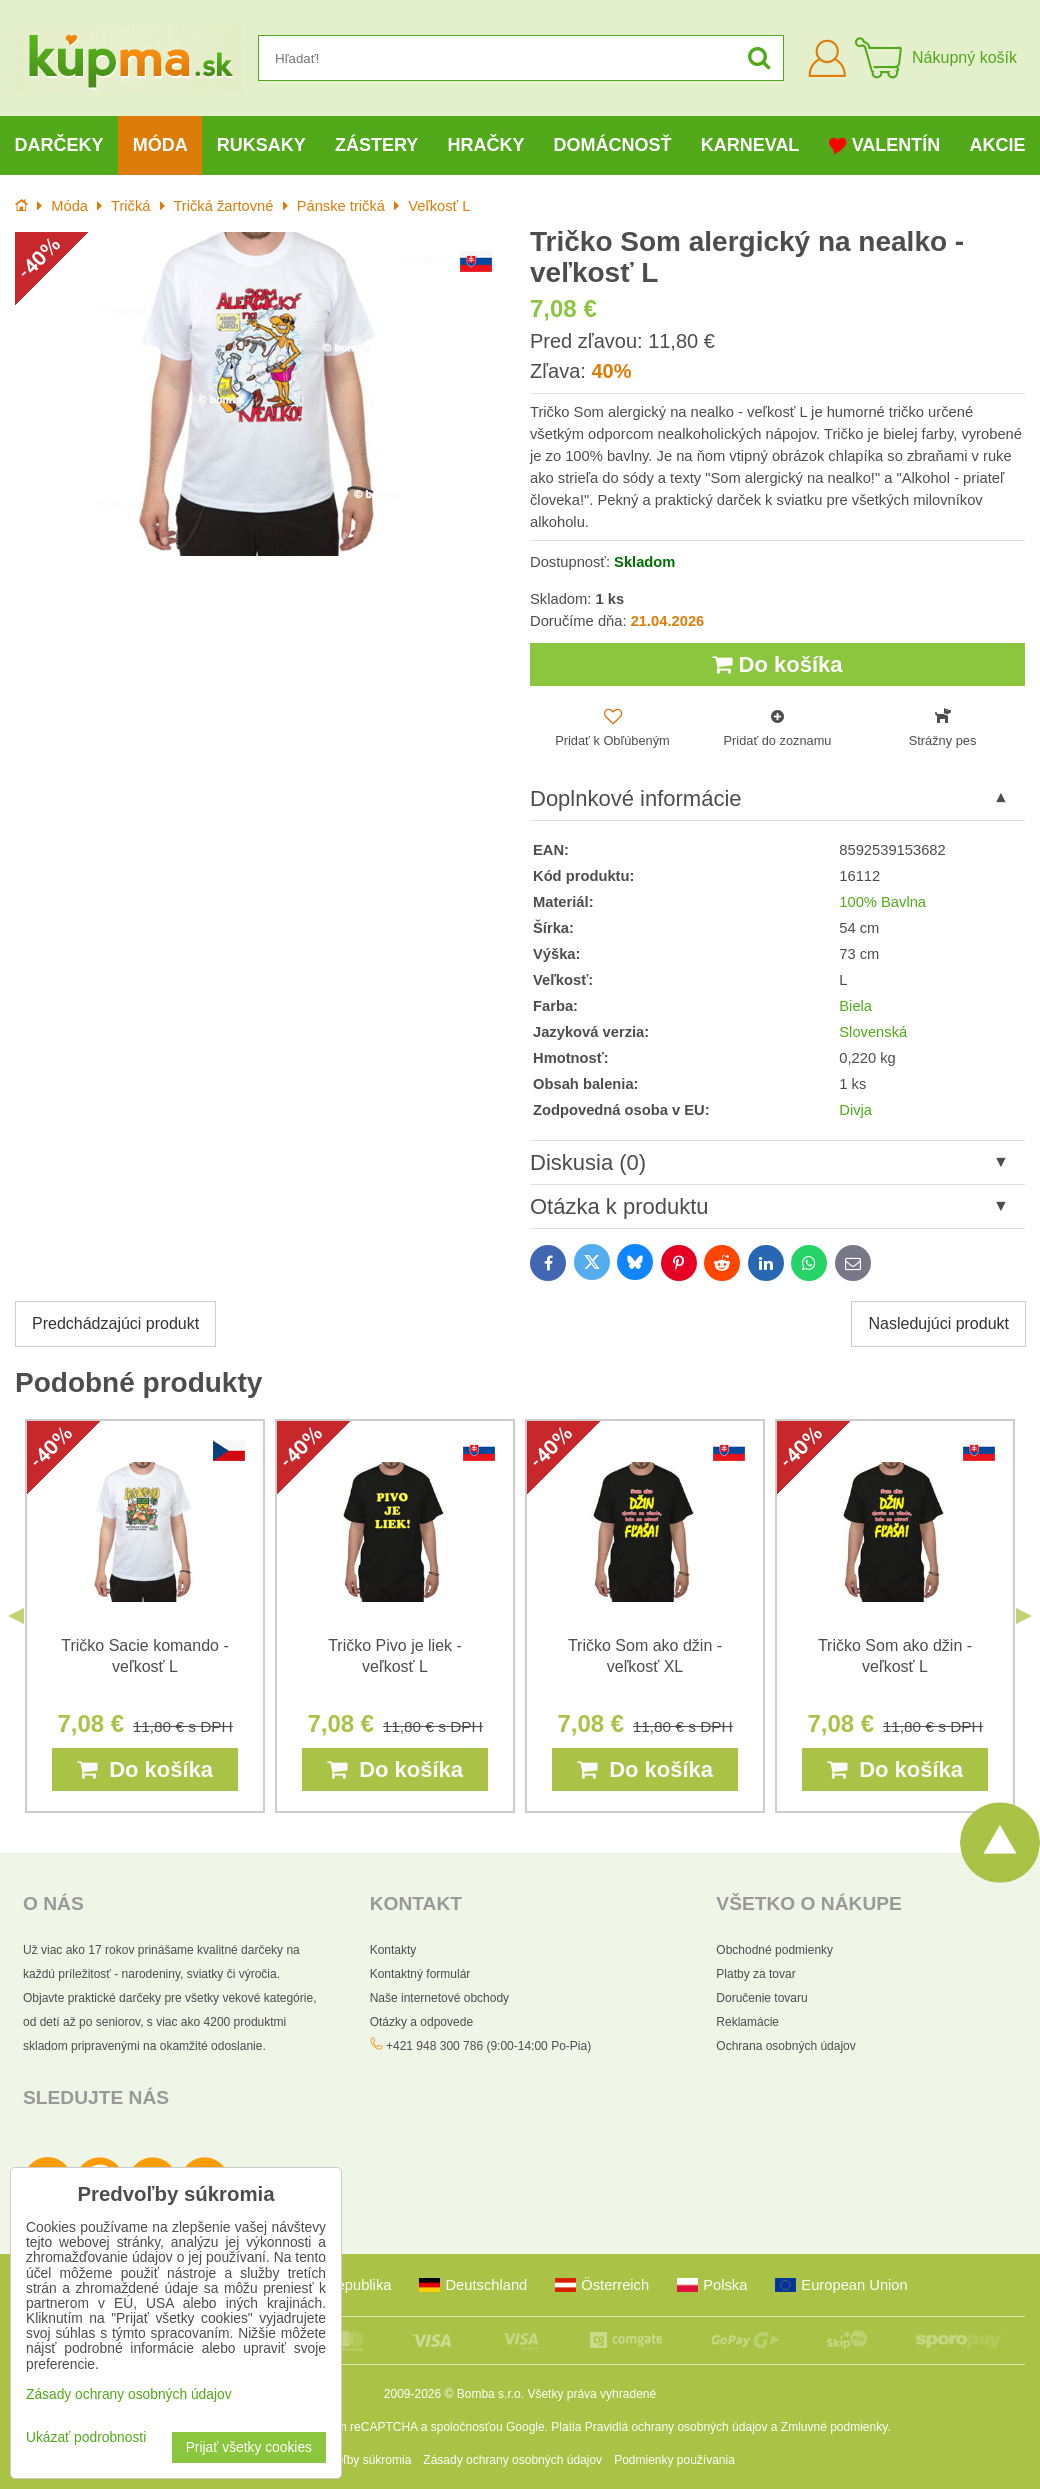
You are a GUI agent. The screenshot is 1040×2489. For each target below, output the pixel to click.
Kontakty (393, 1950)
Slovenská (873, 1032)
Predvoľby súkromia (358, 2460)
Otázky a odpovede (421, 2022)
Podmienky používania (674, 2460)
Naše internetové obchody (439, 1998)
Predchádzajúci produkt (115, 1323)
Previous (16, 1616)
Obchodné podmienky (774, 1950)
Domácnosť (613, 145)
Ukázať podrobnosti (86, 2437)
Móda (160, 145)
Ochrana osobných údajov (785, 2046)
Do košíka (777, 664)
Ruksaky (261, 145)
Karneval (750, 145)
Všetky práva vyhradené (591, 2394)
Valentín (885, 145)
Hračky (485, 145)
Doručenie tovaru (761, 1998)
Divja (855, 1110)
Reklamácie (747, 2022)
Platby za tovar (755, 1974)
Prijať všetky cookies (249, 2447)
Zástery (376, 145)
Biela (855, 1006)
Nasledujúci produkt (938, 1323)
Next (1024, 1616)
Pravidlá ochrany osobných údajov (676, 2427)
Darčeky (59, 145)
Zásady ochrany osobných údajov (512, 2460)
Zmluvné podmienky (834, 2427)
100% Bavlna (882, 902)
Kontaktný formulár (420, 1974)
